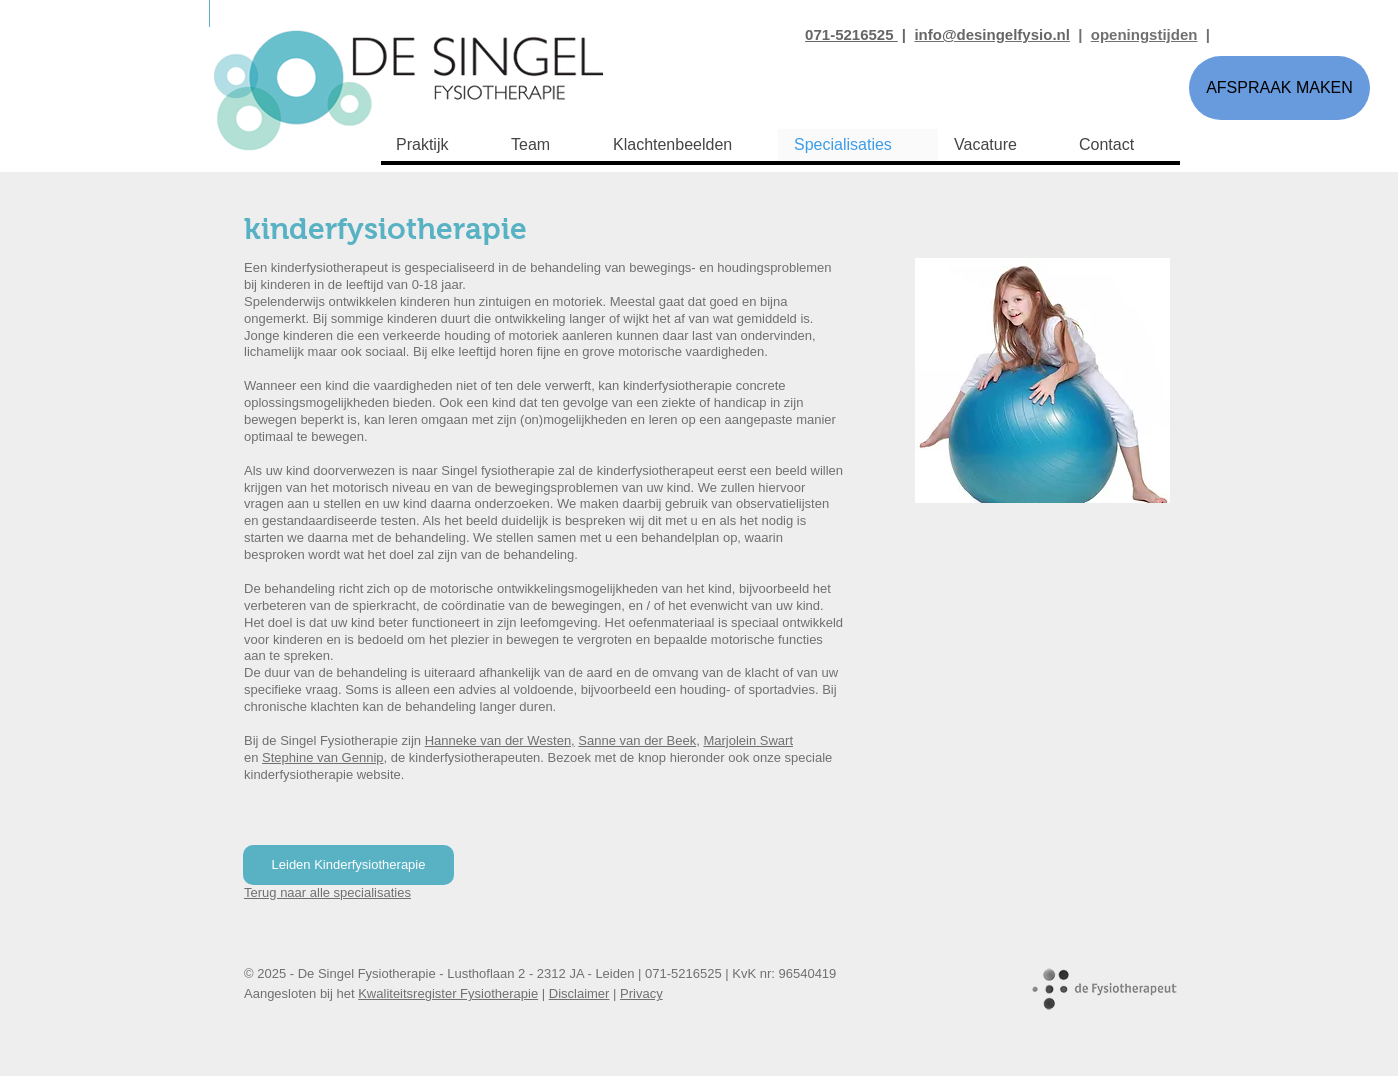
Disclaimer (579, 993)
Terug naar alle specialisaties (327, 892)
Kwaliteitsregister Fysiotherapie (448, 993)
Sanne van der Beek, (638, 740)
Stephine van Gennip (322, 757)
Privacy (641, 993)
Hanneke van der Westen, (500, 740)
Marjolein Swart (748, 740)
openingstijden (1144, 34)
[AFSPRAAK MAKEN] (1279, 88)
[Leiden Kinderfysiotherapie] (348, 865)
